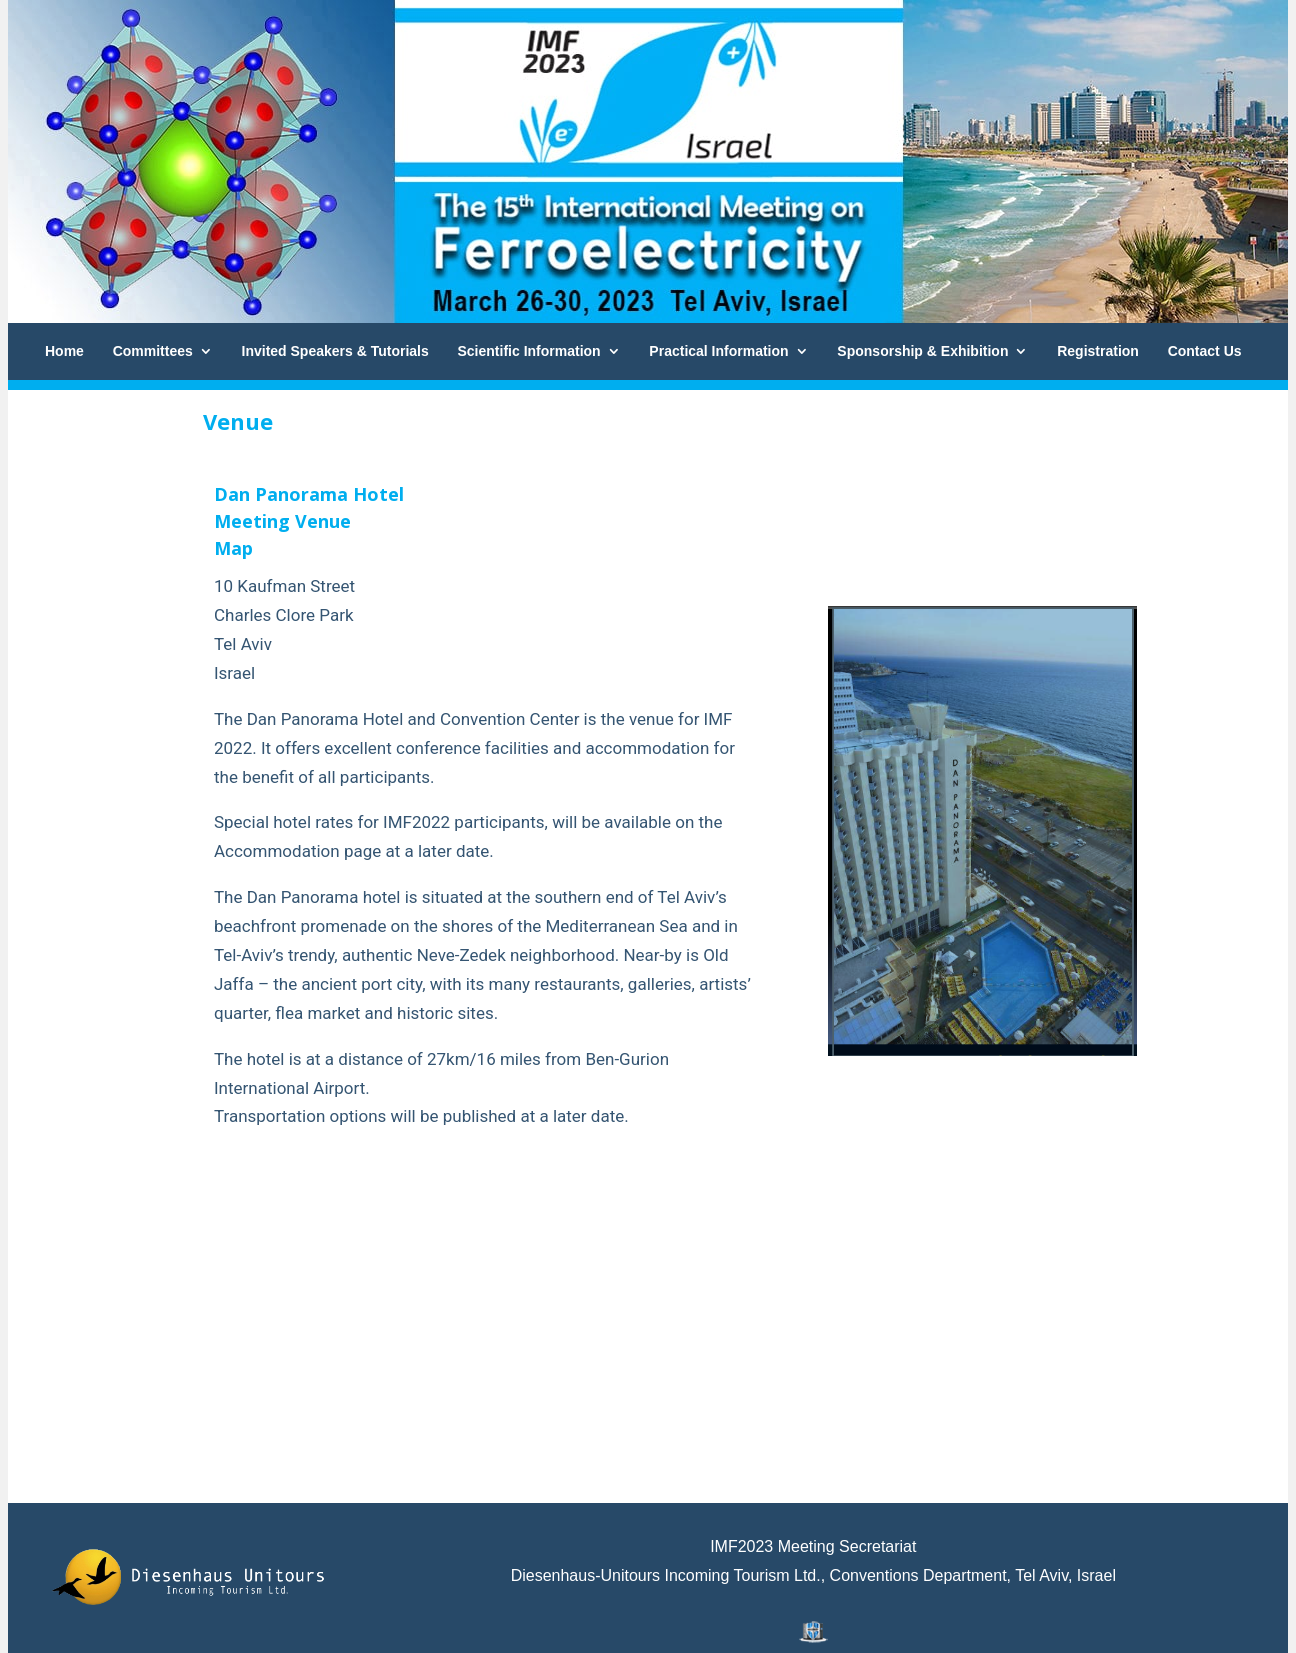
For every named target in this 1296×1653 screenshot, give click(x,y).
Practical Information (718, 351)
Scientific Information (529, 351)
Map (233, 548)
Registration (1098, 351)
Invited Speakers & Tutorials (335, 351)
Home (64, 351)
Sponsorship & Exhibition (922, 351)
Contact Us (1205, 351)
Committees (153, 351)
